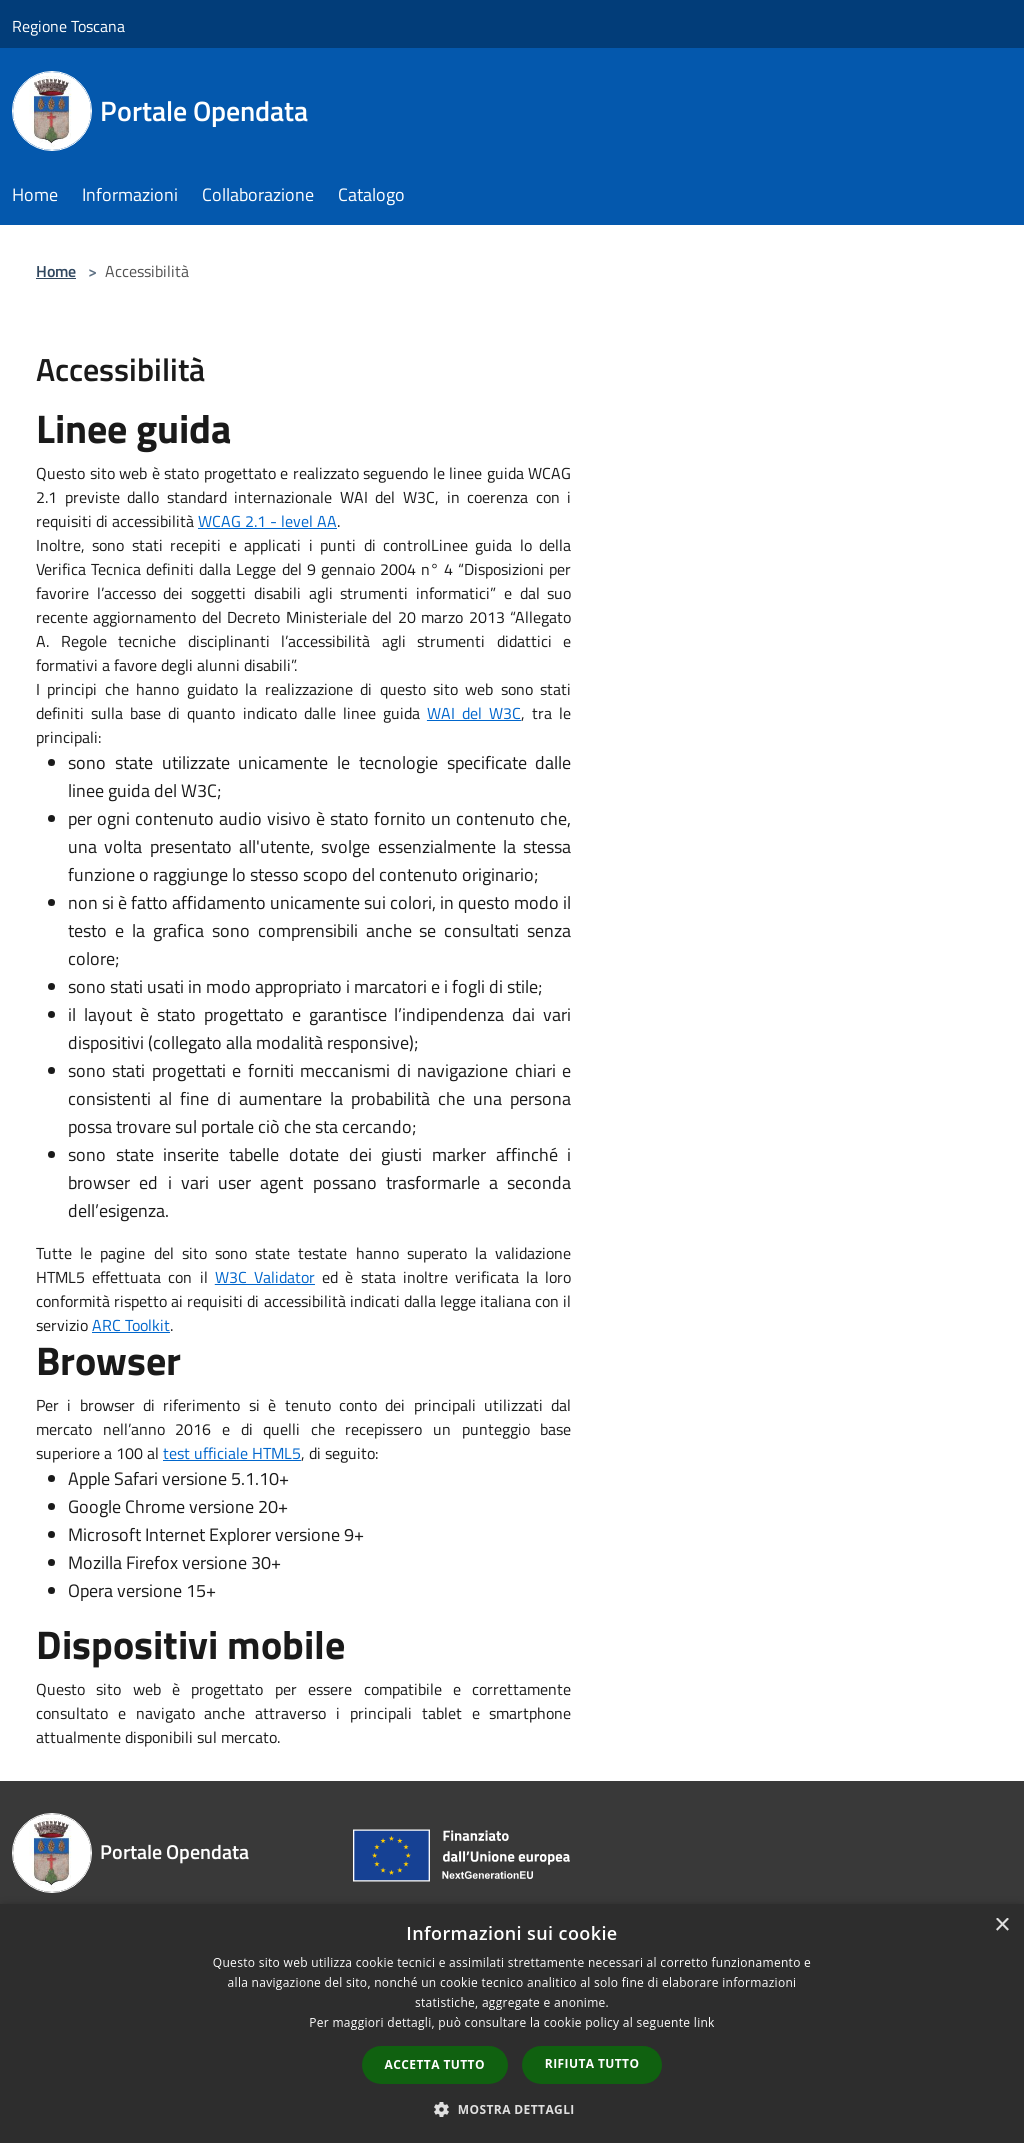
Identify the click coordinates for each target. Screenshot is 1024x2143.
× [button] (1001, 1925)
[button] (512, 2109)
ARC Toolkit (131, 1325)
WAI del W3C (474, 713)
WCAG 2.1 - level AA (267, 521)
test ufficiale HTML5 (232, 1453)
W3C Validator (265, 1277)
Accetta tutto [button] (435, 2064)
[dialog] (512, 2023)
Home (56, 271)
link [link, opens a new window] (704, 2022)
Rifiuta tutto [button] (592, 2063)
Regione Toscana (68, 26)
